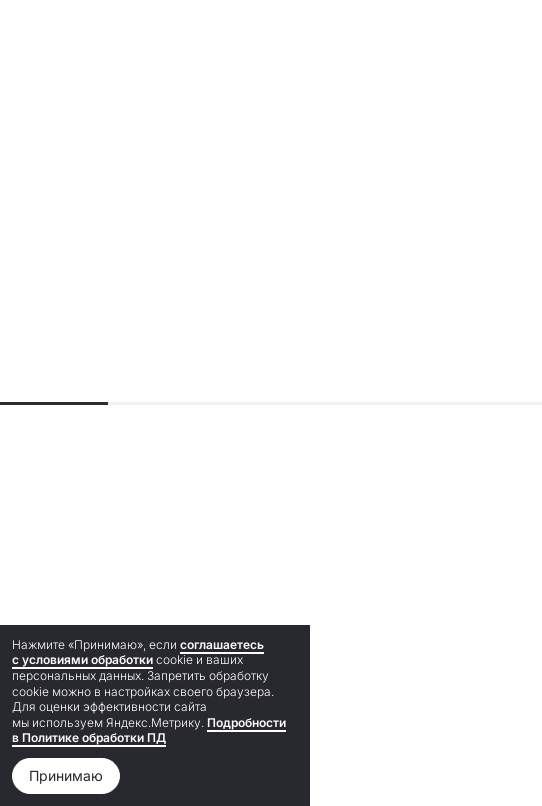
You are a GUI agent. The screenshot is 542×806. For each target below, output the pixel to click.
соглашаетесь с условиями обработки (138, 652)
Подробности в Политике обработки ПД (149, 730)
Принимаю (66, 775)
